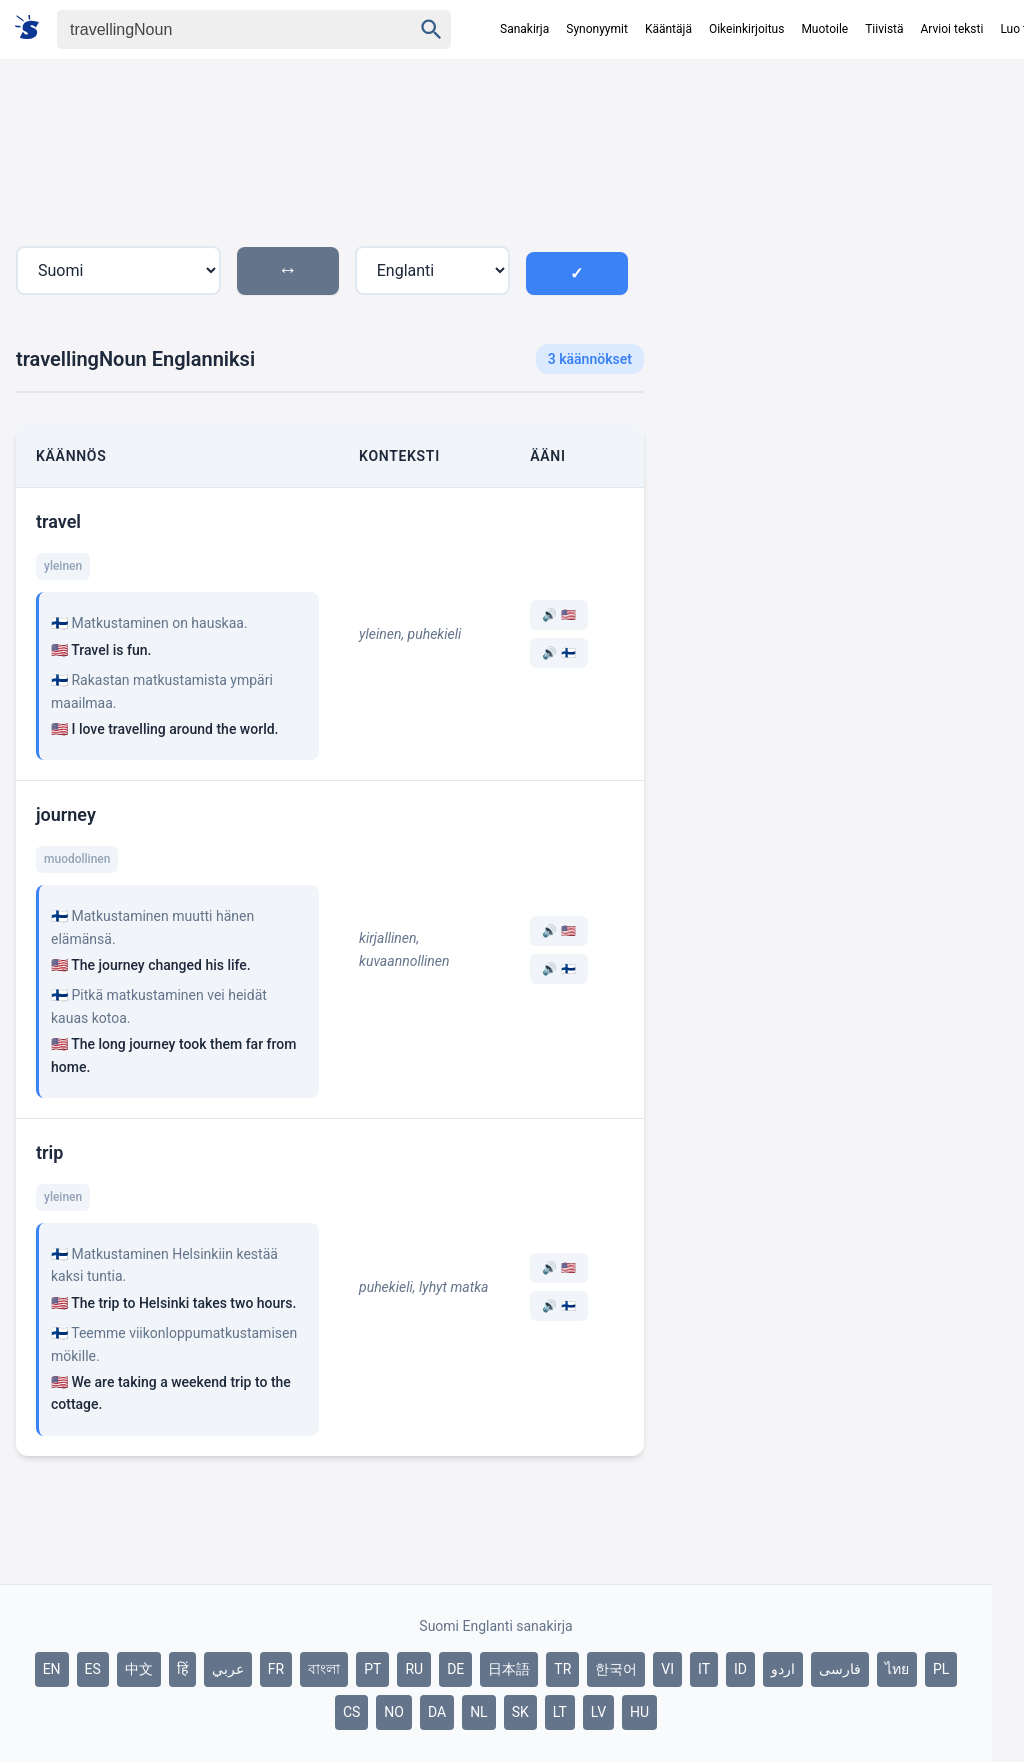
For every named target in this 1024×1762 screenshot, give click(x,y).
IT (704, 1669)
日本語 (509, 1669)
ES (93, 1669)
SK (520, 1712)
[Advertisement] (826, 249)
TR (562, 1669)
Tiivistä (884, 29)
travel (58, 521)
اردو (783, 1669)
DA (437, 1712)
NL (479, 1712)
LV (598, 1712)
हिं (182, 1669)
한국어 (616, 1669)
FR (276, 1669)
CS (351, 1712)
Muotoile (824, 29)
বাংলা (324, 1669)
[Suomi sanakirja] (33, 28)
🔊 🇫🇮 (559, 653)
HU (639, 1712)
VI (667, 1669)
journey (66, 814)
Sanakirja (524, 29)
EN (52, 1669)
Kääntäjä (668, 29)
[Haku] (217, 29)
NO (394, 1712)
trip (49, 1152)
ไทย (897, 1669)
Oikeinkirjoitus (746, 29)
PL (941, 1669)
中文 (139, 1669)
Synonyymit (597, 29)
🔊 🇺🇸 (559, 615)
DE (455, 1669)
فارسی (840, 1669)
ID (740, 1669)
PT (372, 1669)
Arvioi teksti (952, 29)
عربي (228, 1669)
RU (414, 1669)
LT (560, 1712)
